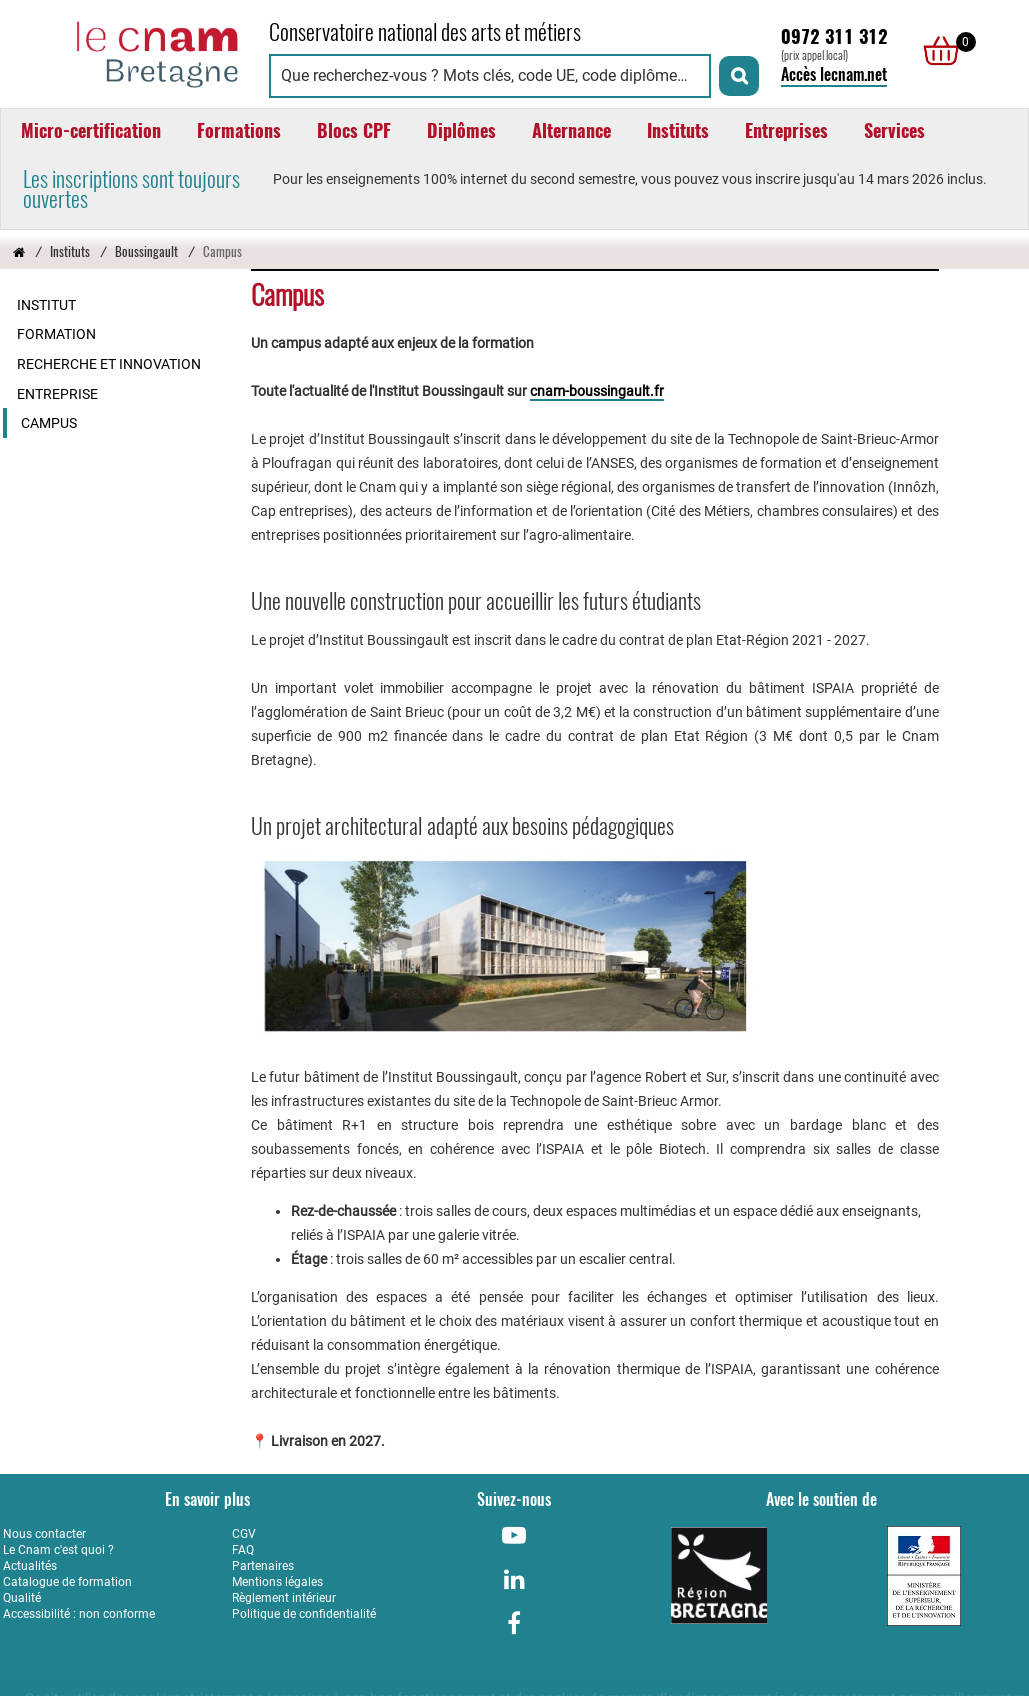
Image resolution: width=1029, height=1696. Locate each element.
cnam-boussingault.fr (597, 391)
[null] (936, 51)
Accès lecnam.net (834, 74)
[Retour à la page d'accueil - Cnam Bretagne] (126, 51)
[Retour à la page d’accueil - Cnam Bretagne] (19, 251)
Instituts (70, 251)
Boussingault (146, 251)
